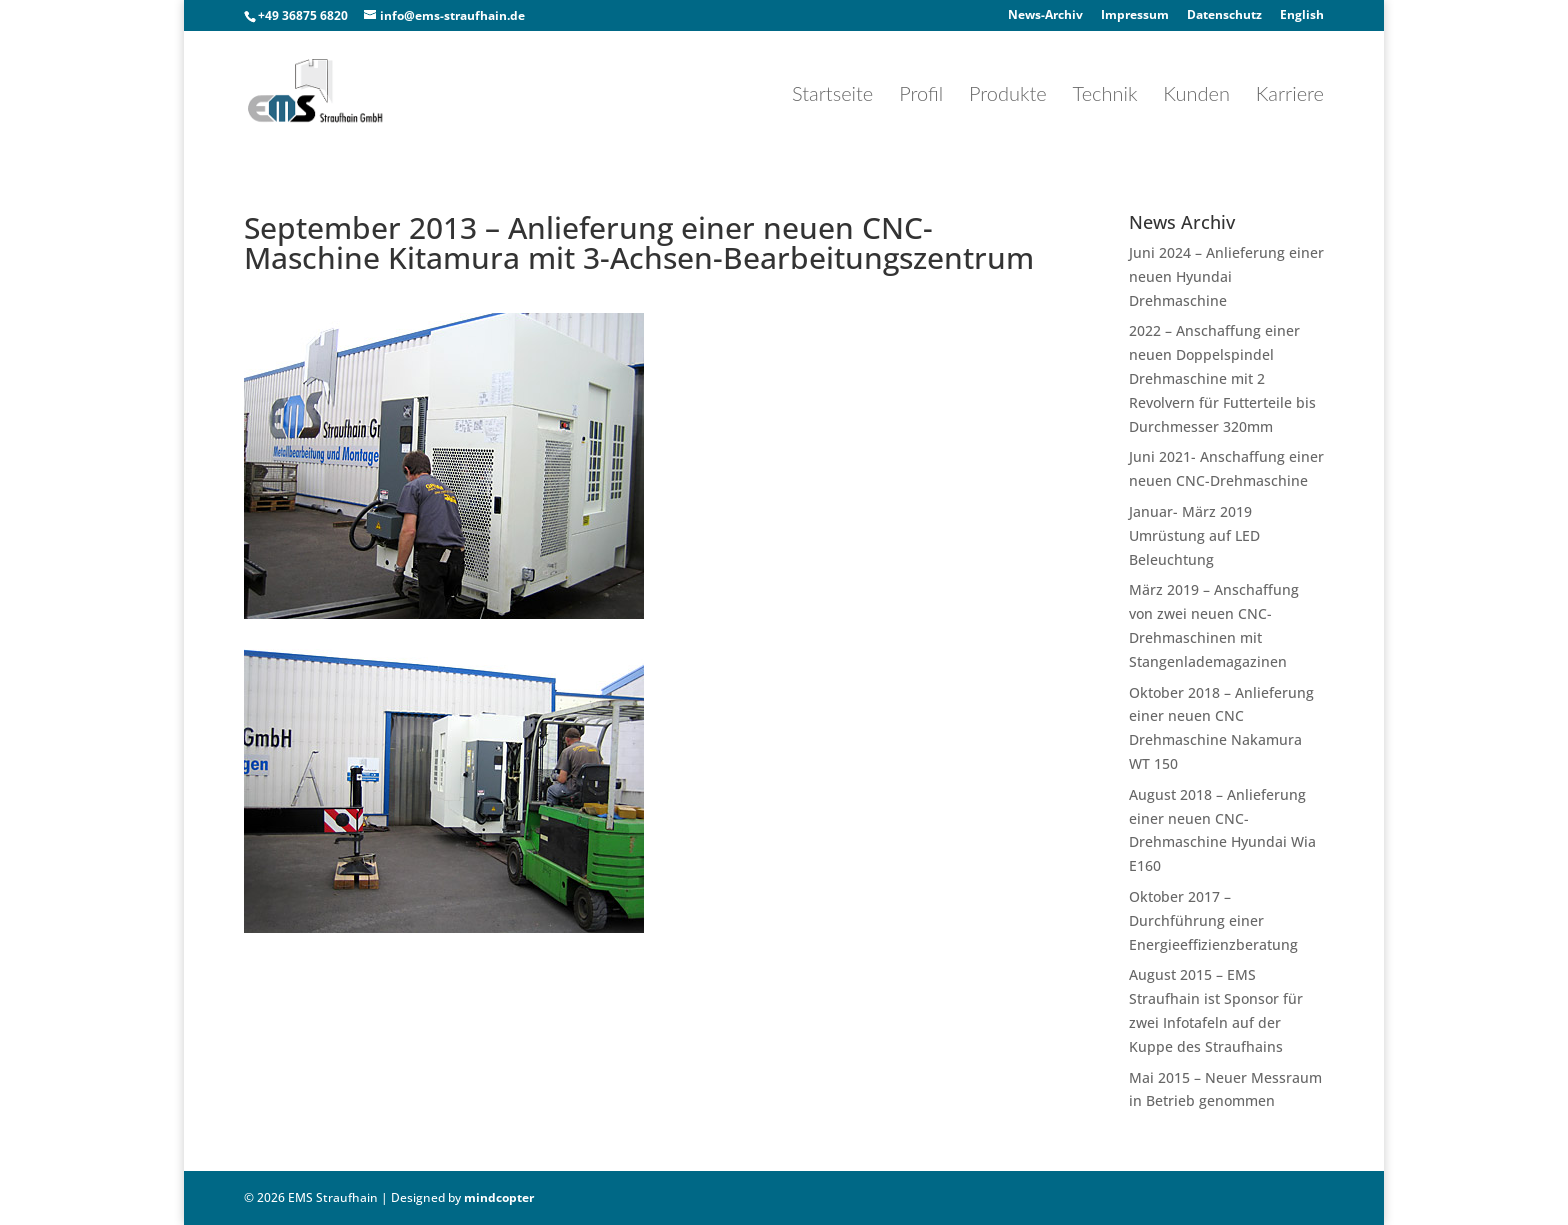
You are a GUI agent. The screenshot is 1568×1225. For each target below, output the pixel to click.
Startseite (832, 95)
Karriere (1290, 95)
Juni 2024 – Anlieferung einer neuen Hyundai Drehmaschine (1226, 276)
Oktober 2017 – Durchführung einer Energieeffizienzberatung (1213, 920)
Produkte (1008, 95)
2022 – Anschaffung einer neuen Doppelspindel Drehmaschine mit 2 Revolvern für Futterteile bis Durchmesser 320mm (1222, 378)
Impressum (1135, 16)
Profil (921, 95)
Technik (1105, 95)
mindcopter (499, 1197)
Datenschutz (1224, 16)
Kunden (1196, 95)
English (1302, 16)
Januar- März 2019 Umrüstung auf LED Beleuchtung (1194, 535)
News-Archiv (1045, 16)
